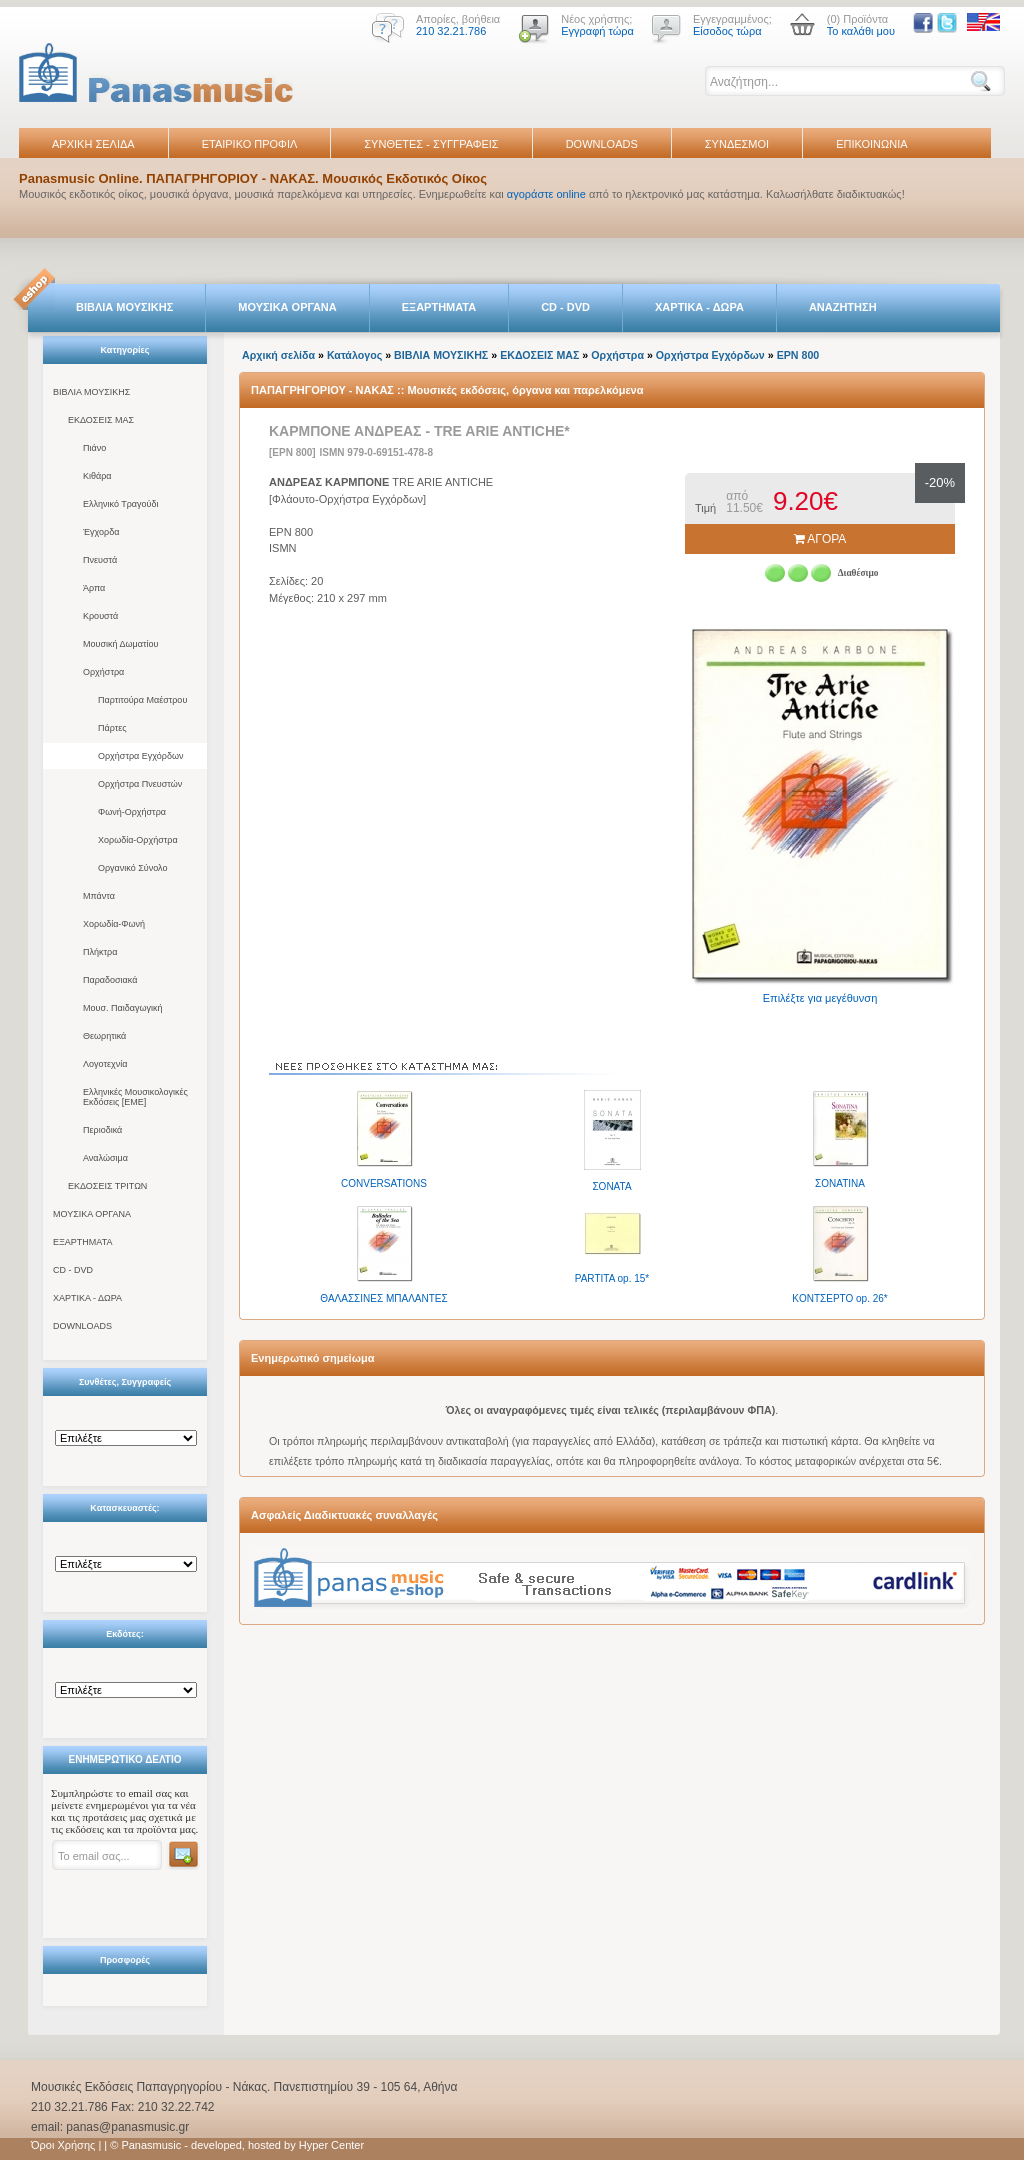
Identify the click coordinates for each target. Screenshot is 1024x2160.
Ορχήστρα (103, 672)
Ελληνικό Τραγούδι (121, 504)
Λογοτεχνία (105, 1064)
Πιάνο (94, 448)
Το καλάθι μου (861, 31)
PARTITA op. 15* (612, 1278)
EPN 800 (798, 355)
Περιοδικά (102, 1130)
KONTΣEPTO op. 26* (839, 1298)
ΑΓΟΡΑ (820, 539)
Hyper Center (331, 2145)
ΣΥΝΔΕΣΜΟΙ (737, 144)
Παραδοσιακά (110, 980)
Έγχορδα (101, 532)
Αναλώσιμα (105, 1158)
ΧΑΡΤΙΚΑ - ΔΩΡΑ (699, 307)
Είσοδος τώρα (727, 31)
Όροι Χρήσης (63, 2145)
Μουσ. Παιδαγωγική (122, 1008)
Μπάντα (99, 896)
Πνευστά (100, 560)
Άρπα (94, 588)
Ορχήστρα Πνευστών (140, 784)
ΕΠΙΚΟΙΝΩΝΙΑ (871, 144)
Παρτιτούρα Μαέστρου (142, 700)
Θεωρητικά (104, 1036)
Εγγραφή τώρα (597, 31)
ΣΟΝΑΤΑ (611, 1186)
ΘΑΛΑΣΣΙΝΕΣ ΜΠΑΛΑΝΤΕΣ (383, 1298)
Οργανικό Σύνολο (132, 868)
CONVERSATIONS (384, 1183)
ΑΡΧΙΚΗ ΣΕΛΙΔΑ (93, 144)
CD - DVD (565, 307)
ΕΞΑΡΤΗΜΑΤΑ (439, 307)
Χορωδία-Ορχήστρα (138, 840)
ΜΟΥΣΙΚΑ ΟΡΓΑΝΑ (287, 307)
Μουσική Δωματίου (120, 644)
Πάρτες (112, 728)
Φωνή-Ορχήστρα (132, 812)
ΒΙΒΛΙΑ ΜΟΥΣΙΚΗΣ (124, 307)
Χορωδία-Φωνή (114, 924)
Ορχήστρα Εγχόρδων (140, 756)
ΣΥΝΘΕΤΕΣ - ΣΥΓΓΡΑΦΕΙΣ (431, 144)
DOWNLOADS (602, 144)
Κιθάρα (97, 476)
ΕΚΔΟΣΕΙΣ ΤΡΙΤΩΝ (107, 1186)
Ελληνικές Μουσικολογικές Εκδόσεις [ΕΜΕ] (135, 1097)
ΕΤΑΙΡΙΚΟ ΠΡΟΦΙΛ (250, 144)
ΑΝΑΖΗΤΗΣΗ (843, 307)
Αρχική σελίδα (278, 355)
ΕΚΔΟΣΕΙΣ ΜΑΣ (101, 420)
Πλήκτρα (100, 952)
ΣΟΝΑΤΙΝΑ (840, 1183)
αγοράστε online (546, 194)
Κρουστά (100, 616)
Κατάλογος (354, 355)
